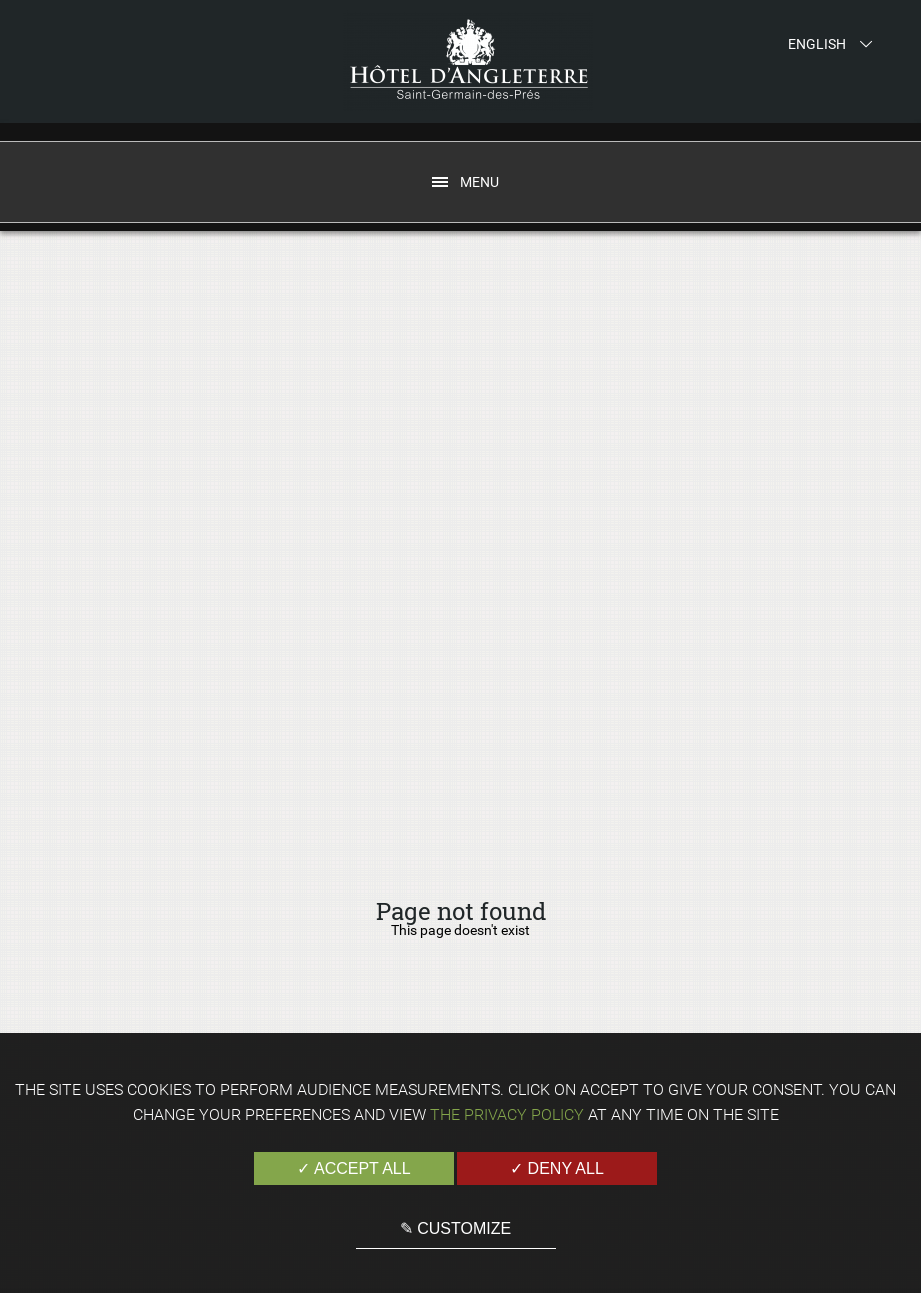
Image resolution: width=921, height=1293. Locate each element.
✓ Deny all (557, 1168)
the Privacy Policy (507, 1114)
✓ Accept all (353, 1168)
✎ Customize (455, 1228)
